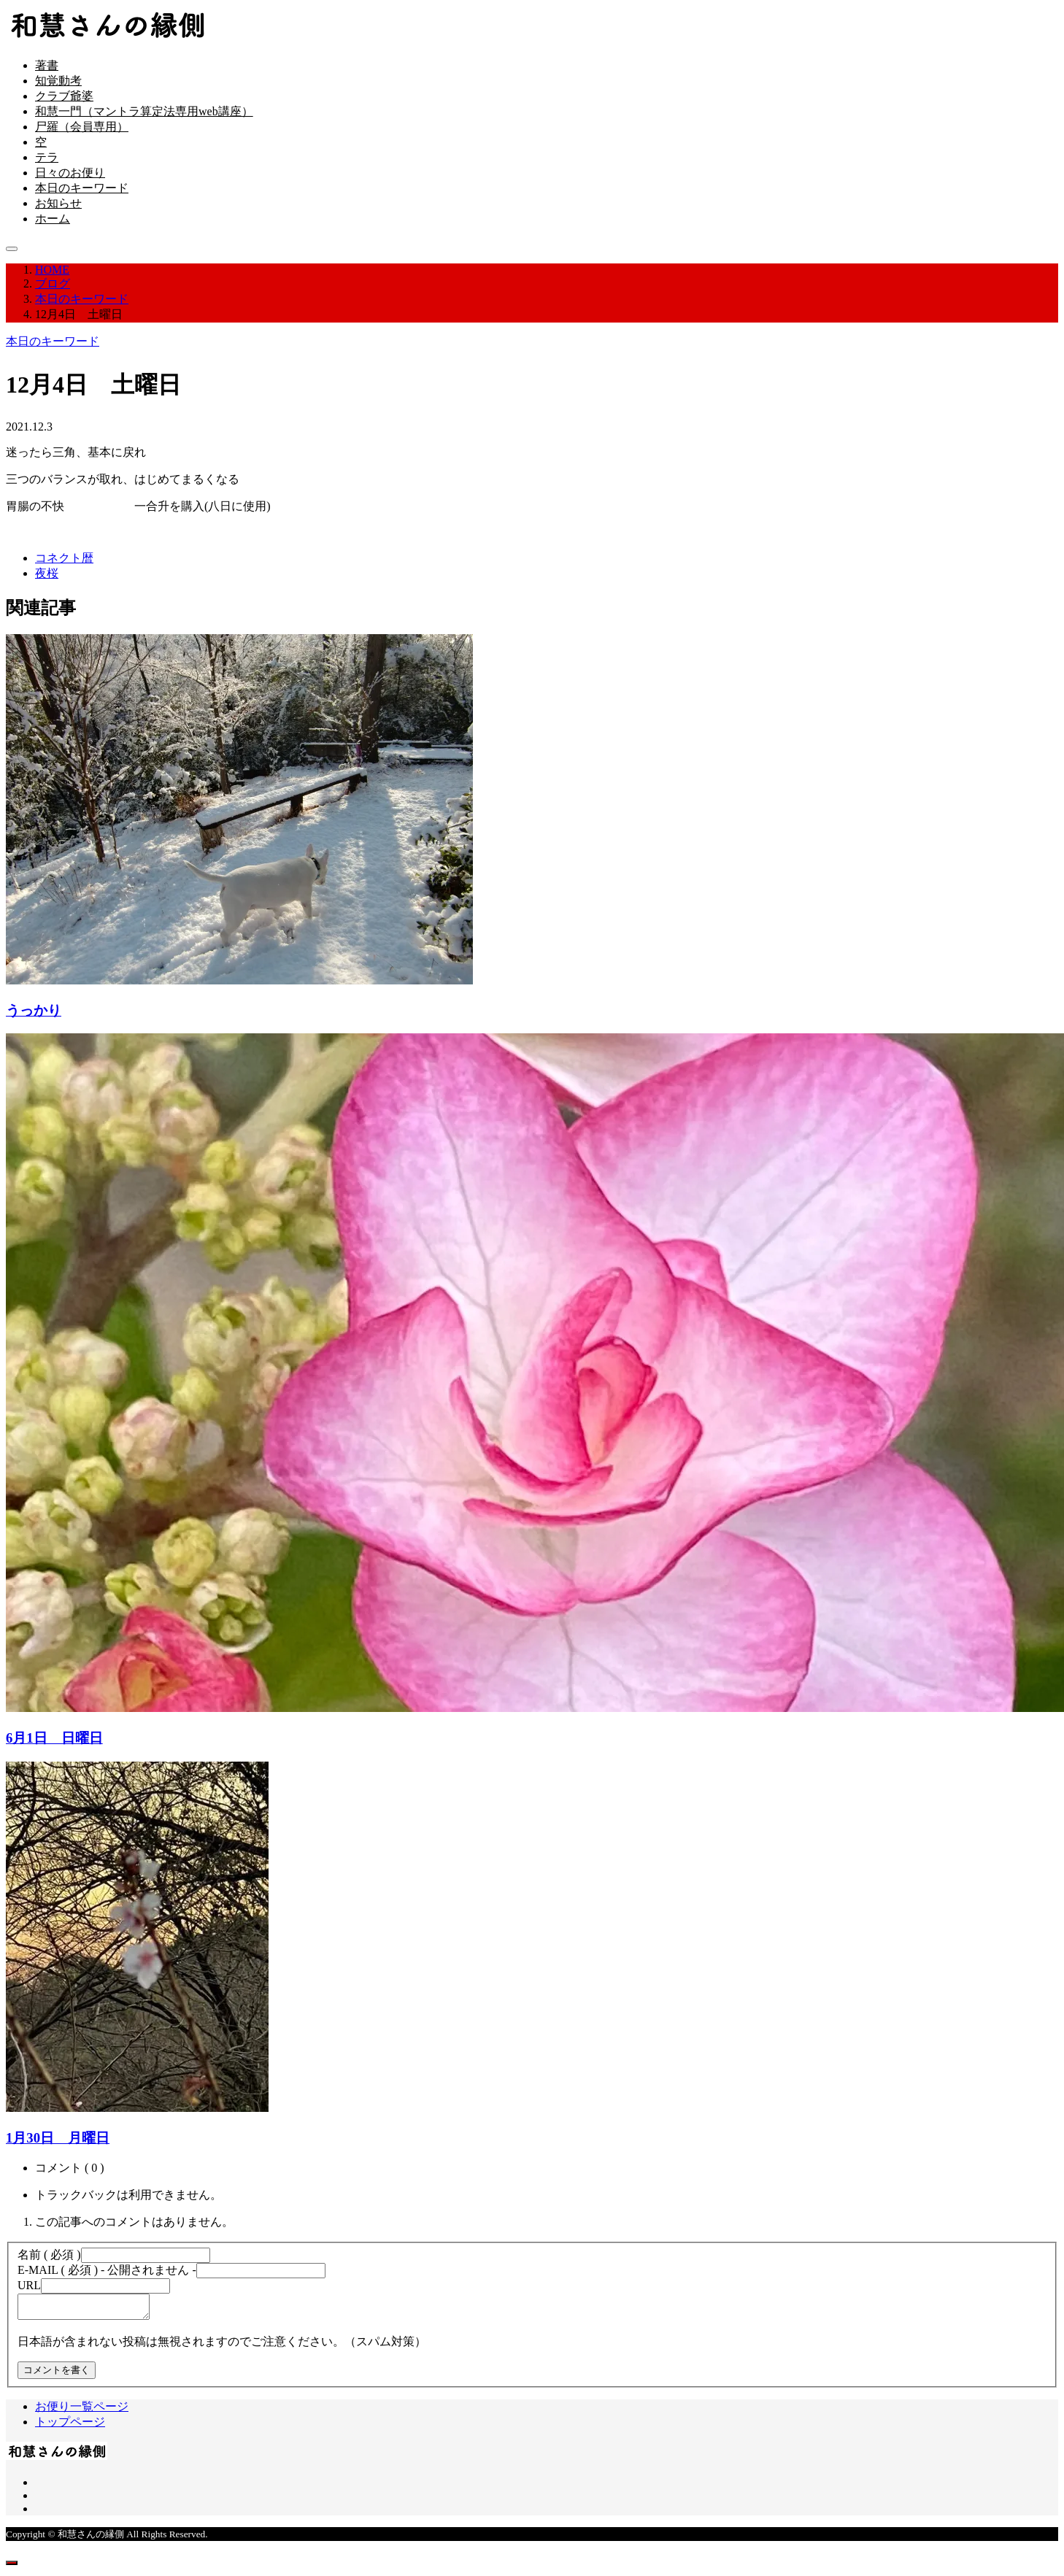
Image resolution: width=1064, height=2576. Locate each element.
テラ (46, 157)
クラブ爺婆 (64, 96)
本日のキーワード (81, 188)
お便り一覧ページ (81, 2411)
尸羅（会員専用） (81, 126)
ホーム (52, 218)
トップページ (70, 2426)
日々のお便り (70, 172)
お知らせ (58, 203)
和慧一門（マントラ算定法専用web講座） (144, 111)
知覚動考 (58, 80)
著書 (46, 65)
